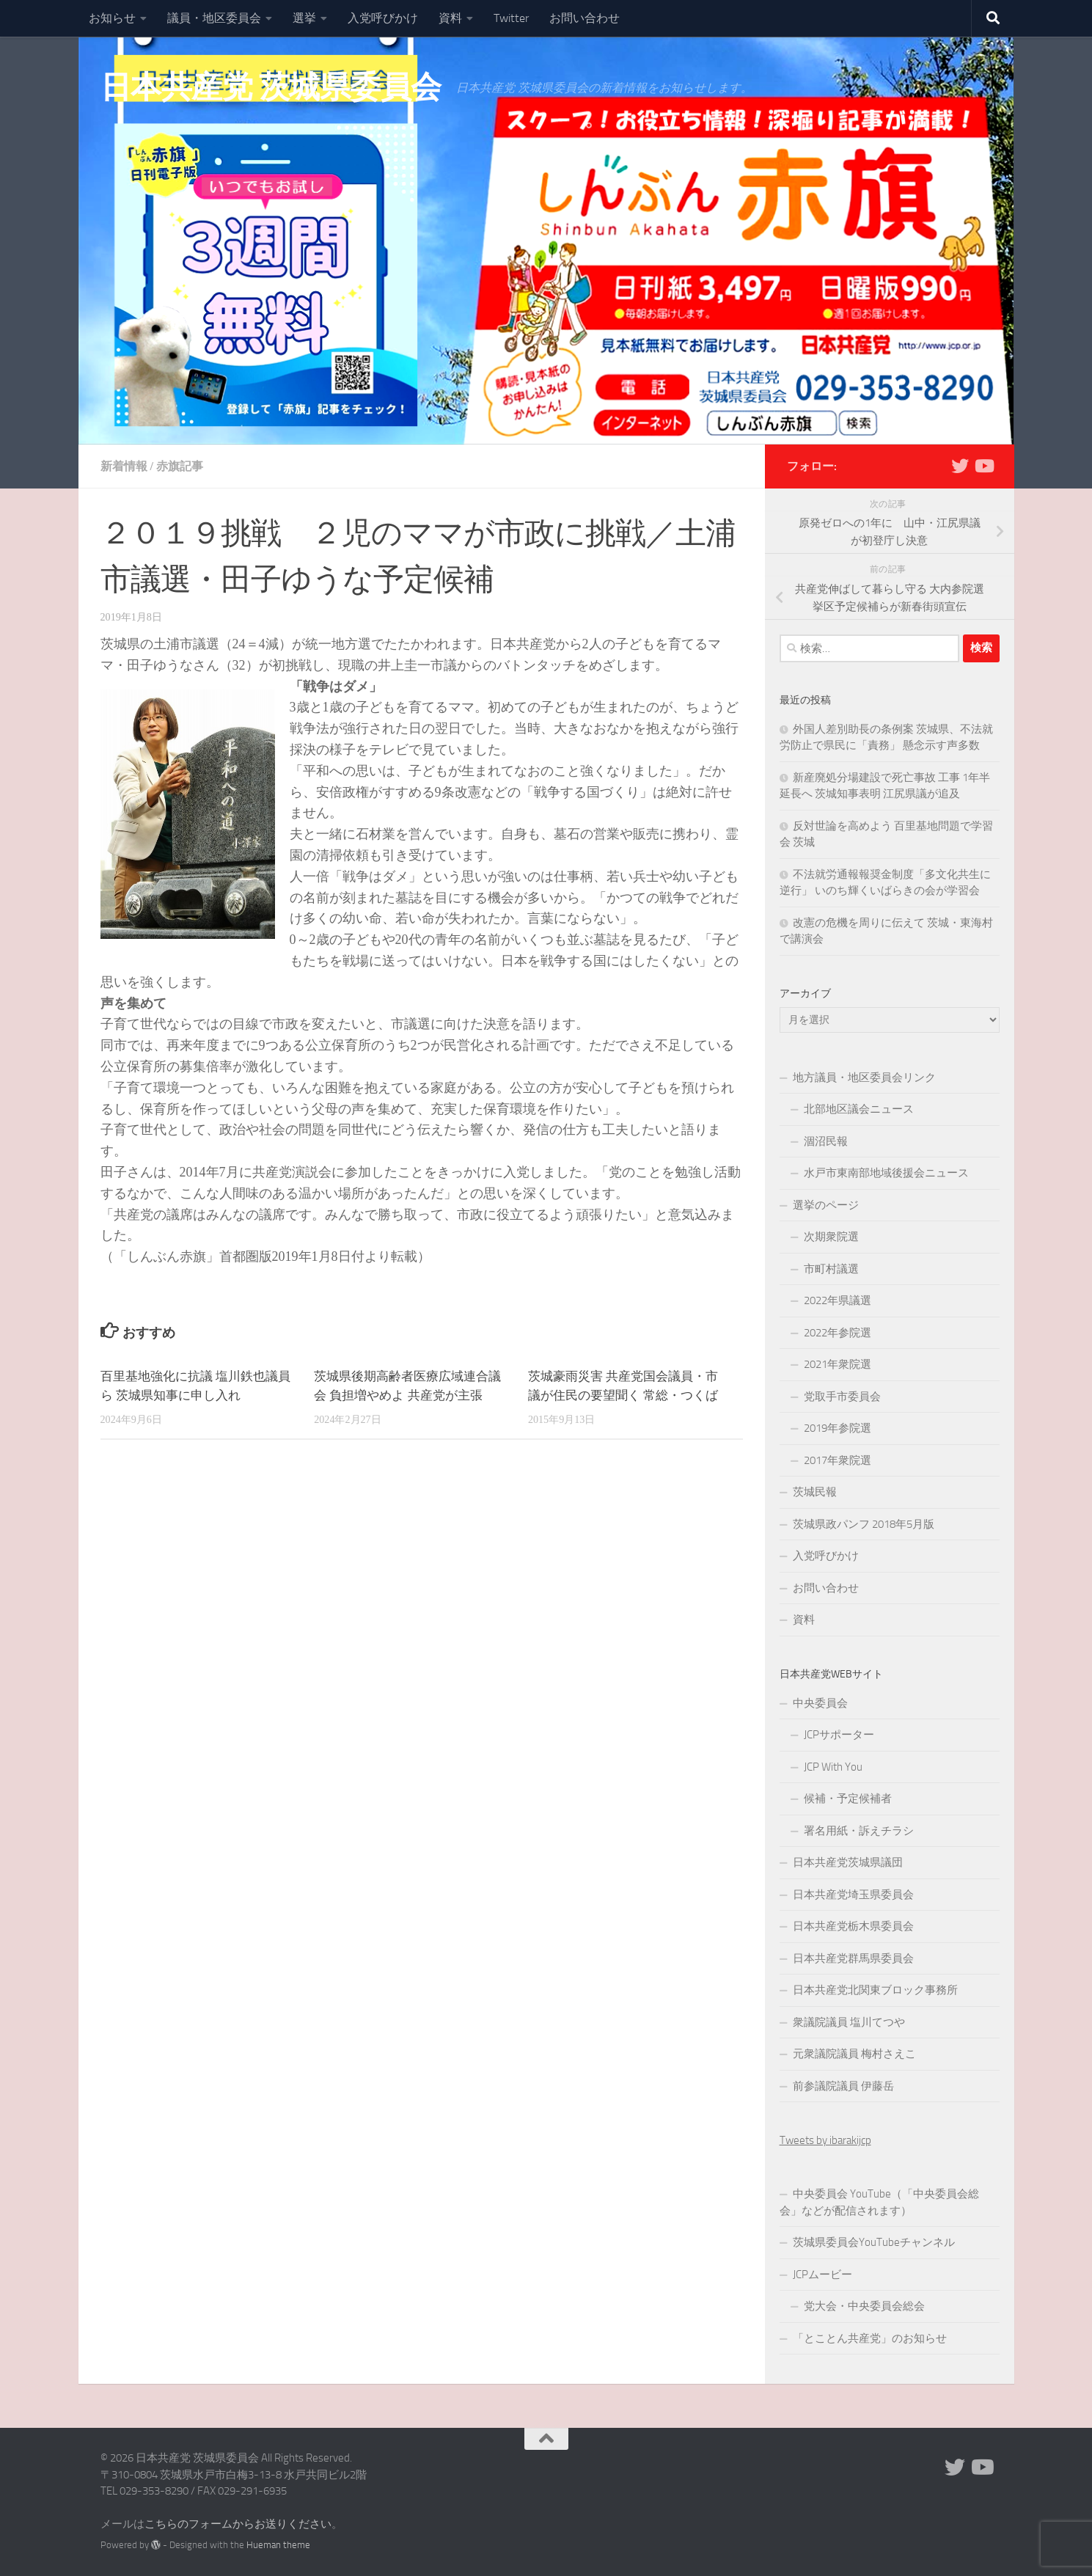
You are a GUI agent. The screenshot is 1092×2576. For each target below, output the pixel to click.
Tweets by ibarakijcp (825, 2140)
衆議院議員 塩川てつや (849, 2022)
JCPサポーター (839, 1734)
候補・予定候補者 (848, 1798)
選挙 (304, 18)
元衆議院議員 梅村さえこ (854, 2053)
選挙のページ (826, 1205)
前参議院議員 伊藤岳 (843, 2086)
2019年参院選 (837, 1428)
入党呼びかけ (383, 18)
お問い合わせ (584, 18)
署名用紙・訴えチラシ (859, 1830)
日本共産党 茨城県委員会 (270, 87)
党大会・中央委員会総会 (864, 2306)
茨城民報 (815, 1492)
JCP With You (833, 1767)
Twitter (511, 18)
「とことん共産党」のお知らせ (870, 2338)
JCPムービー (822, 2274)
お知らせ (112, 18)
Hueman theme (278, 2544)
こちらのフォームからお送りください (237, 2524)
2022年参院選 (837, 1332)
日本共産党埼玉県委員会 (853, 1894)
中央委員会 (820, 1703)
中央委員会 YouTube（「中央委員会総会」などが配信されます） (879, 2202)
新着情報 (123, 466)
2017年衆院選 (837, 1460)
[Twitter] (960, 466)
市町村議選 (831, 1269)
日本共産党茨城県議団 (848, 1862)
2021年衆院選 (837, 1364)
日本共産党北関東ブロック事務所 (875, 1990)
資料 (450, 18)
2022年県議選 (837, 1300)
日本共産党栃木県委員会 (853, 1926)
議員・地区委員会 (214, 18)
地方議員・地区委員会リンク (864, 1077)
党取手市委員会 (842, 1396)
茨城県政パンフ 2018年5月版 (863, 1524)
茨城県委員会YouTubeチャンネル (874, 2242)
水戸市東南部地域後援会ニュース (886, 1172)
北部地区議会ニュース (859, 1109)
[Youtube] (983, 466)
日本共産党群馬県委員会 (853, 1958)
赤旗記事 (179, 466)
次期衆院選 (831, 1236)
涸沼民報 (826, 1141)
